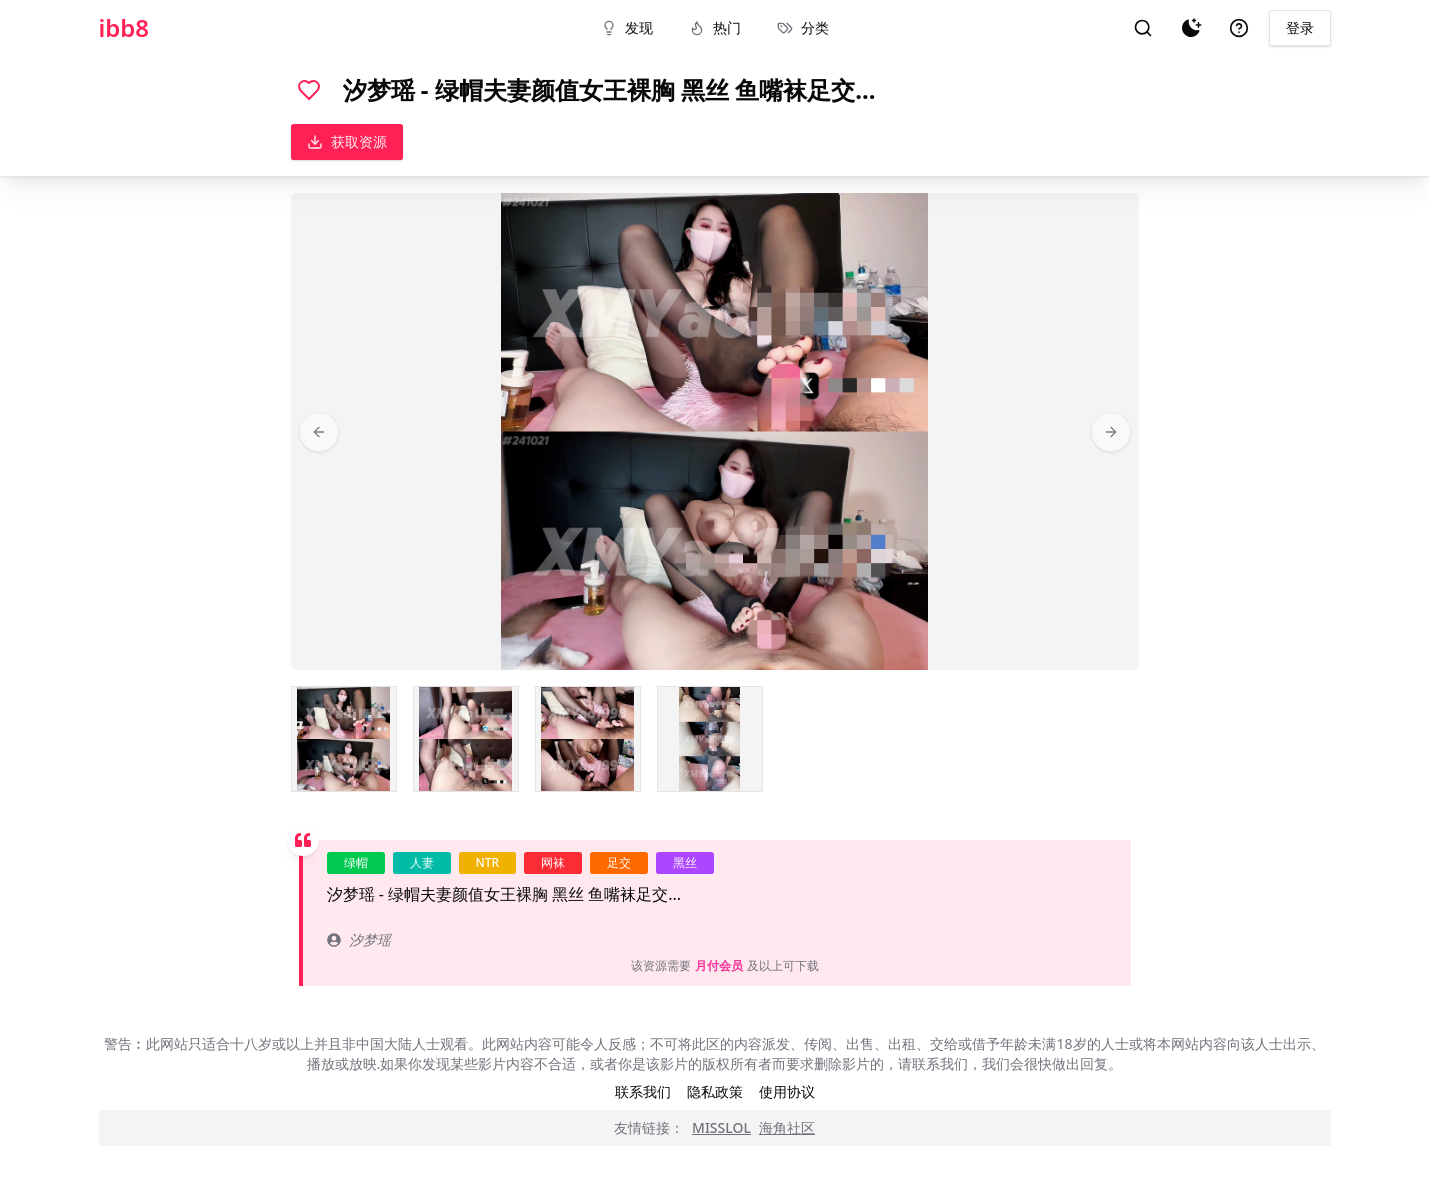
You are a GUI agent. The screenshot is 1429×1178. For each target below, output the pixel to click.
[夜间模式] (1191, 28)
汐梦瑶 (359, 939)
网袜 (553, 862)
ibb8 (124, 28)
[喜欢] (309, 90)
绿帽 (356, 862)
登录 (1300, 27)
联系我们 (643, 1091)
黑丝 (685, 862)
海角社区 (787, 1127)
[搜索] (1143, 28)
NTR (488, 862)
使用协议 (787, 1091)
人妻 (422, 862)
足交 (619, 862)
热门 (715, 27)
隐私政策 (715, 1091)
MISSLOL (721, 1127)
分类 (803, 27)
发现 (627, 27)
